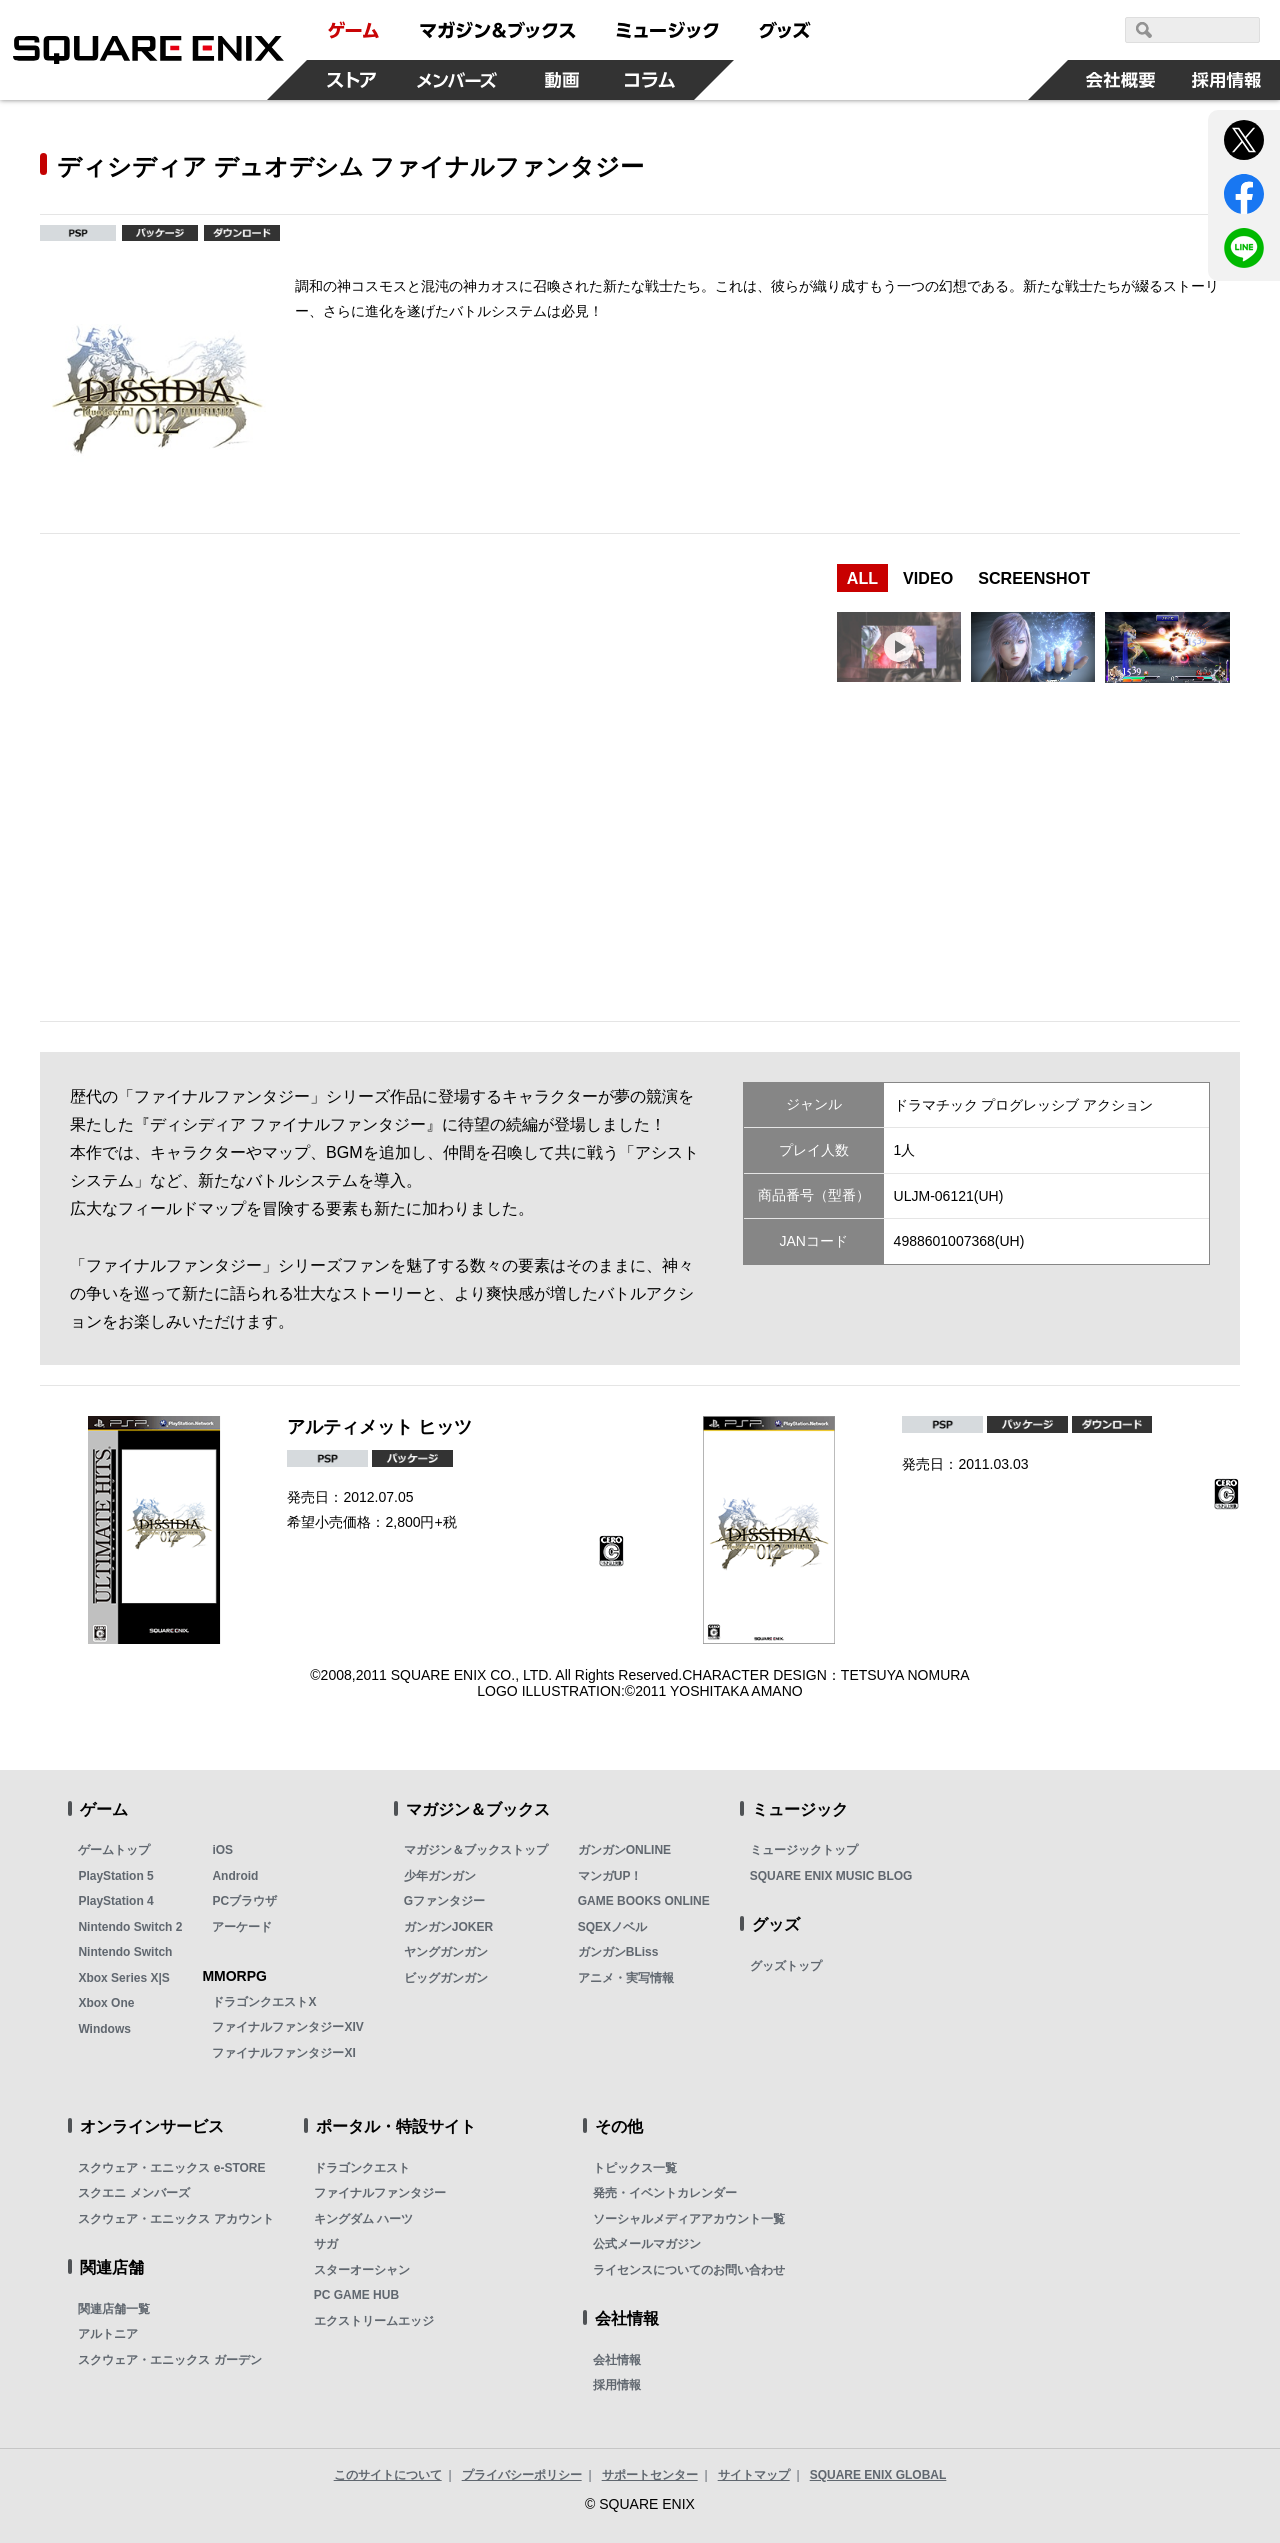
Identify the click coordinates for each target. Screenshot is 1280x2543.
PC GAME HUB (356, 2295)
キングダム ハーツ (363, 2219)
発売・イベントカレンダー (665, 2193)
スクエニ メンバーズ (133, 2193)
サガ (326, 2244)
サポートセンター (650, 2475)
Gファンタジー (444, 1901)
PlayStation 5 (115, 1876)
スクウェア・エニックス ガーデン (169, 2360)
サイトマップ (754, 2475)
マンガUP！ (610, 1876)
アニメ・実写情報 (626, 1978)
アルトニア (108, 2334)
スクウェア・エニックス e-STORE (171, 2168)
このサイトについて (388, 2475)
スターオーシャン (362, 2270)
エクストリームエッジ (374, 2321)
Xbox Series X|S (123, 1978)
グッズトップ (786, 1966)
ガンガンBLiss (618, 1952)
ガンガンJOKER (448, 1927)
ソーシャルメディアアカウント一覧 (689, 2219)
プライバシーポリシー (522, 2475)
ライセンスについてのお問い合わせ (689, 2270)
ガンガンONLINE (624, 1850)
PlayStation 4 (115, 1901)
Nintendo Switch (125, 1952)
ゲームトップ (114, 1850)
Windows (104, 2029)
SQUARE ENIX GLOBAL (878, 2475)
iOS (222, 1850)
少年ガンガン (440, 1876)
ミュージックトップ (804, 1850)
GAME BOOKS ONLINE (644, 1901)
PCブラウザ (244, 1901)
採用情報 (617, 2385)
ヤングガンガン (446, 1952)
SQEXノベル (612, 1927)
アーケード (242, 1927)
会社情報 (617, 2360)
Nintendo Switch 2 (130, 1927)
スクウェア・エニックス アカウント (175, 2219)
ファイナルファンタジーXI (283, 2053)
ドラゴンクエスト (362, 2168)
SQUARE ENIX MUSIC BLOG (831, 1876)
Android (235, 1876)
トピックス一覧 (635, 2168)
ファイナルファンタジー (380, 2193)
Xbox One (106, 2003)
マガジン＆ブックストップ (476, 1850)
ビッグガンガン (446, 1978)
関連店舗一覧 (114, 2309)
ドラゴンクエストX (264, 2002)
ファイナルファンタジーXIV (287, 2027)
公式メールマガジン (647, 2244)
